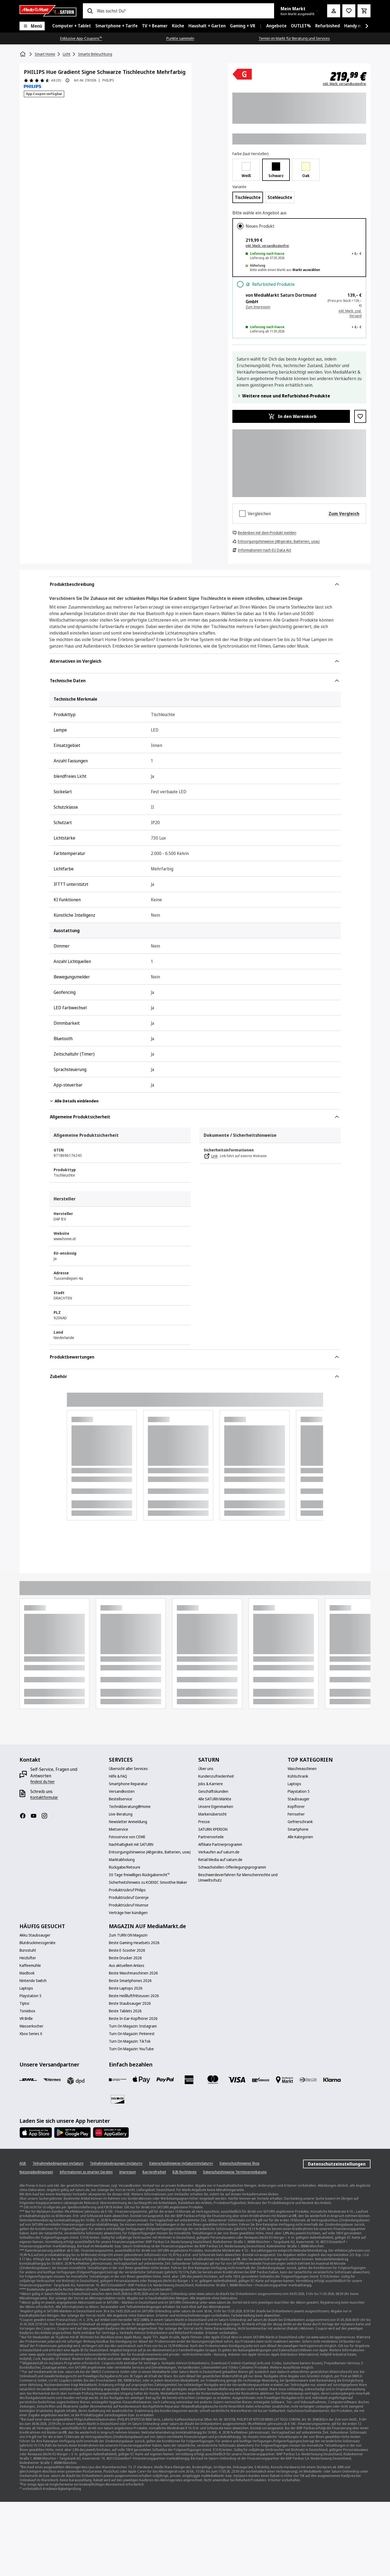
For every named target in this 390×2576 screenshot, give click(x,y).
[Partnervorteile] (211, 1837)
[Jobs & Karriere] (210, 1784)
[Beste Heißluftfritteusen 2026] (134, 1996)
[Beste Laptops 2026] (125, 1988)
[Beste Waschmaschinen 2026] (133, 1973)
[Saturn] (48, 11)
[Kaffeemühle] (30, 1965)
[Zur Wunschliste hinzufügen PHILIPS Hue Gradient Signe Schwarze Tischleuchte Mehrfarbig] (360, 416)
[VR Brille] (26, 2018)
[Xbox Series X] (31, 2033)
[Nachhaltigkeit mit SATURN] (131, 1844)
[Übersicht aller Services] (128, 1768)
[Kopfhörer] (296, 1806)
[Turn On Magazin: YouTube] (131, 2049)
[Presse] (204, 1821)
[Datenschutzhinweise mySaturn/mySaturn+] (181, 2163)
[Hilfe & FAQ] (118, 1776)
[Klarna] (332, 2079)
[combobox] (183, 10)
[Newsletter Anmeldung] (128, 1821)
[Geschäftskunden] (213, 1791)
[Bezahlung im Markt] (284, 2079)
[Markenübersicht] (212, 1814)
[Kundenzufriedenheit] (216, 1776)
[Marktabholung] (122, 1859)
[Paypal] (165, 2079)
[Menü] (32, 26)
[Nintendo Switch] (33, 1980)
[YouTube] (35, 1816)
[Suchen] (89, 10)
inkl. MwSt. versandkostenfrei (344, 84)
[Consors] (117, 2079)
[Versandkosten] (122, 1791)
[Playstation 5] (299, 1791)
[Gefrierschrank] (300, 1821)
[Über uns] (205, 1768)
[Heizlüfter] (28, 1958)
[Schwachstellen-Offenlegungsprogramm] (232, 1867)
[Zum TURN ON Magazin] (128, 1935)
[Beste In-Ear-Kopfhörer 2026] (133, 2018)
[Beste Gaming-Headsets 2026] (134, 1942)
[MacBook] (27, 1973)
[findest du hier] (42, 1781)
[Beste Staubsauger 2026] (130, 2003)
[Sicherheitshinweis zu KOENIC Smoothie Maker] (148, 1882)
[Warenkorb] (364, 10)
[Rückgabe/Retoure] (124, 1867)
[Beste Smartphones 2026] (130, 1980)
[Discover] (117, 2099)
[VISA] (236, 2079)
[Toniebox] (27, 2011)
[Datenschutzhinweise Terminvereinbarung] (234, 2172)
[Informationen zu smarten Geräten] (86, 2172)
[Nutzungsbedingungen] (36, 2172)
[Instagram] (46, 1816)
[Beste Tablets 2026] (125, 2011)
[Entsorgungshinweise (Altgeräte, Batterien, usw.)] (150, 1852)
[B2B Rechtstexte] (185, 2172)
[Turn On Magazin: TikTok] (130, 2041)
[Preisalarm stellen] (348, 10)
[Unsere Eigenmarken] (215, 1806)
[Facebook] (25, 1816)
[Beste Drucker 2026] (125, 1958)
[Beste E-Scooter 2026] (127, 1950)
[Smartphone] (298, 1829)
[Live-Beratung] (120, 1814)
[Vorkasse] (260, 2079)
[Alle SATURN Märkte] (214, 1799)
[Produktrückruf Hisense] (128, 1905)
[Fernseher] (296, 1814)
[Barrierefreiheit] (154, 2172)
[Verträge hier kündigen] (128, 1912)
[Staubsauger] (299, 1799)
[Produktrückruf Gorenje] (129, 1897)
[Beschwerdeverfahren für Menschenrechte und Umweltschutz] (239, 1877)
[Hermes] (52, 2079)
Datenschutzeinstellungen (336, 2164)
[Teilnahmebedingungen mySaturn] (57, 2163)
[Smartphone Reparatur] (128, 1784)
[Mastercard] (213, 2079)
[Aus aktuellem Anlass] (126, 1965)
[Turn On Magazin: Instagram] (133, 2026)
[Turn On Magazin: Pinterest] (132, 2033)
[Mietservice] (118, 1829)
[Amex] (189, 2079)
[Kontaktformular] (44, 1797)
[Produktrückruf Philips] (127, 1890)
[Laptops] (294, 1784)
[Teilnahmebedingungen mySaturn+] (116, 2163)
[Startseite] (23, 54)
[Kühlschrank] (298, 1776)
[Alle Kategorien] (300, 1837)
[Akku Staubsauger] (35, 1935)
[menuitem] (71, 26)
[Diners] (308, 2079)
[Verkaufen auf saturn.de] (218, 1852)
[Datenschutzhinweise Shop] (239, 2163)
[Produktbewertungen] (42, 80)
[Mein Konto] (333, 10)
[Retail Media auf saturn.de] (220, 1859)
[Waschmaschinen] (302, 1768)
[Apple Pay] (141, 2079)
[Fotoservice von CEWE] (127, 1837)
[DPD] (75, 2081)
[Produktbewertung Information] (67, 80)
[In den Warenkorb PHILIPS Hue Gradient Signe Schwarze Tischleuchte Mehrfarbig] (291, 416)
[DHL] (28, 2079)
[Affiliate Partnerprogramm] (220, 1844)
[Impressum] (127, 2172)
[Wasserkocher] (31, 2026)
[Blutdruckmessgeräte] (38, 1942)
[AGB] (23, 2163)
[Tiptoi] (24, 2003)
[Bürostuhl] (28, 1950)
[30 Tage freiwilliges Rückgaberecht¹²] (139, 1875)
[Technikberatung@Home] (130, 1806)
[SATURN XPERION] (212, 1829)
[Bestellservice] (120, 1799)
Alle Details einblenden (74, 1101)
